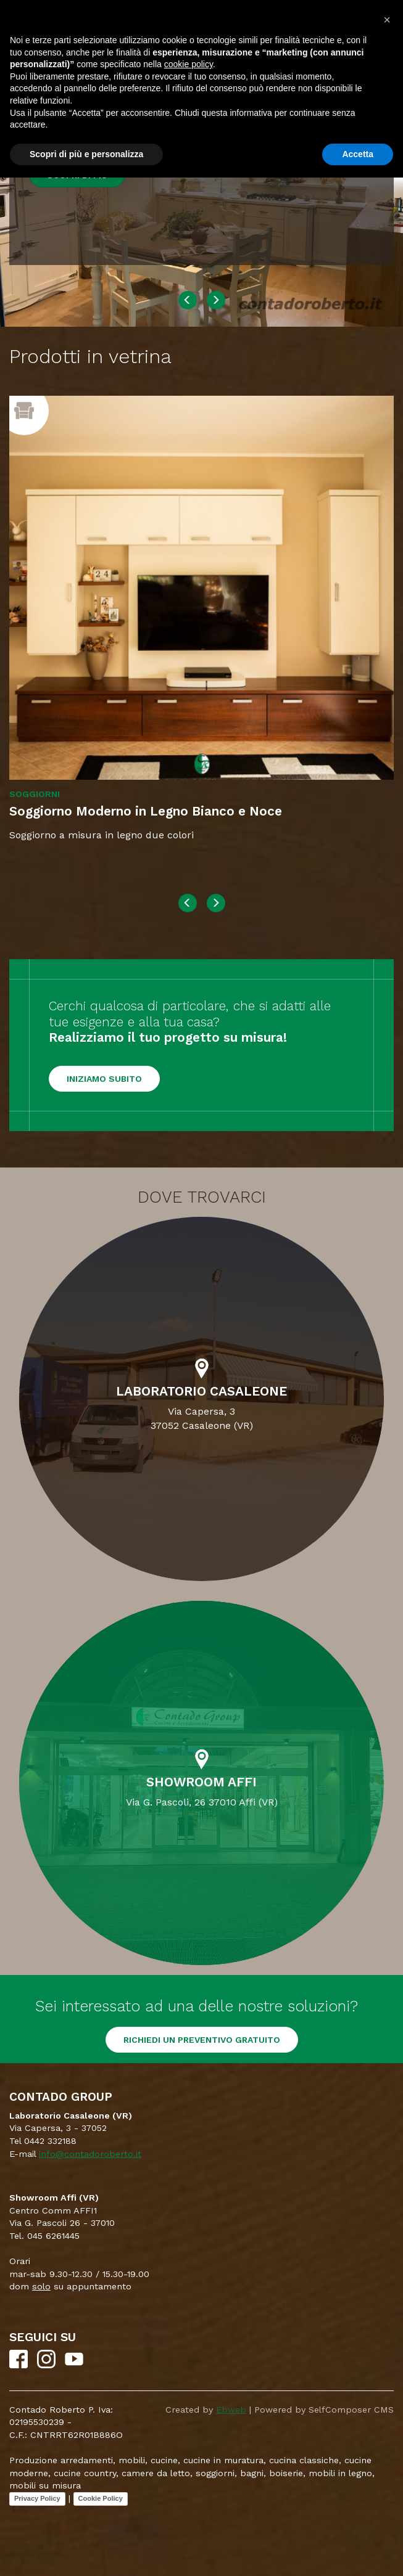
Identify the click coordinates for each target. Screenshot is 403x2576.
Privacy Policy (37, 2498)
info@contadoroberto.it (90, 2154)
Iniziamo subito (104, 1079)
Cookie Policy (100, 2498)
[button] (387, 20)
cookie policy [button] (188, 64)
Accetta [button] (357, 154)
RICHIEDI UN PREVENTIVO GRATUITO (201, 2040)
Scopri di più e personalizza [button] (86, 154)
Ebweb (231, 2409)
